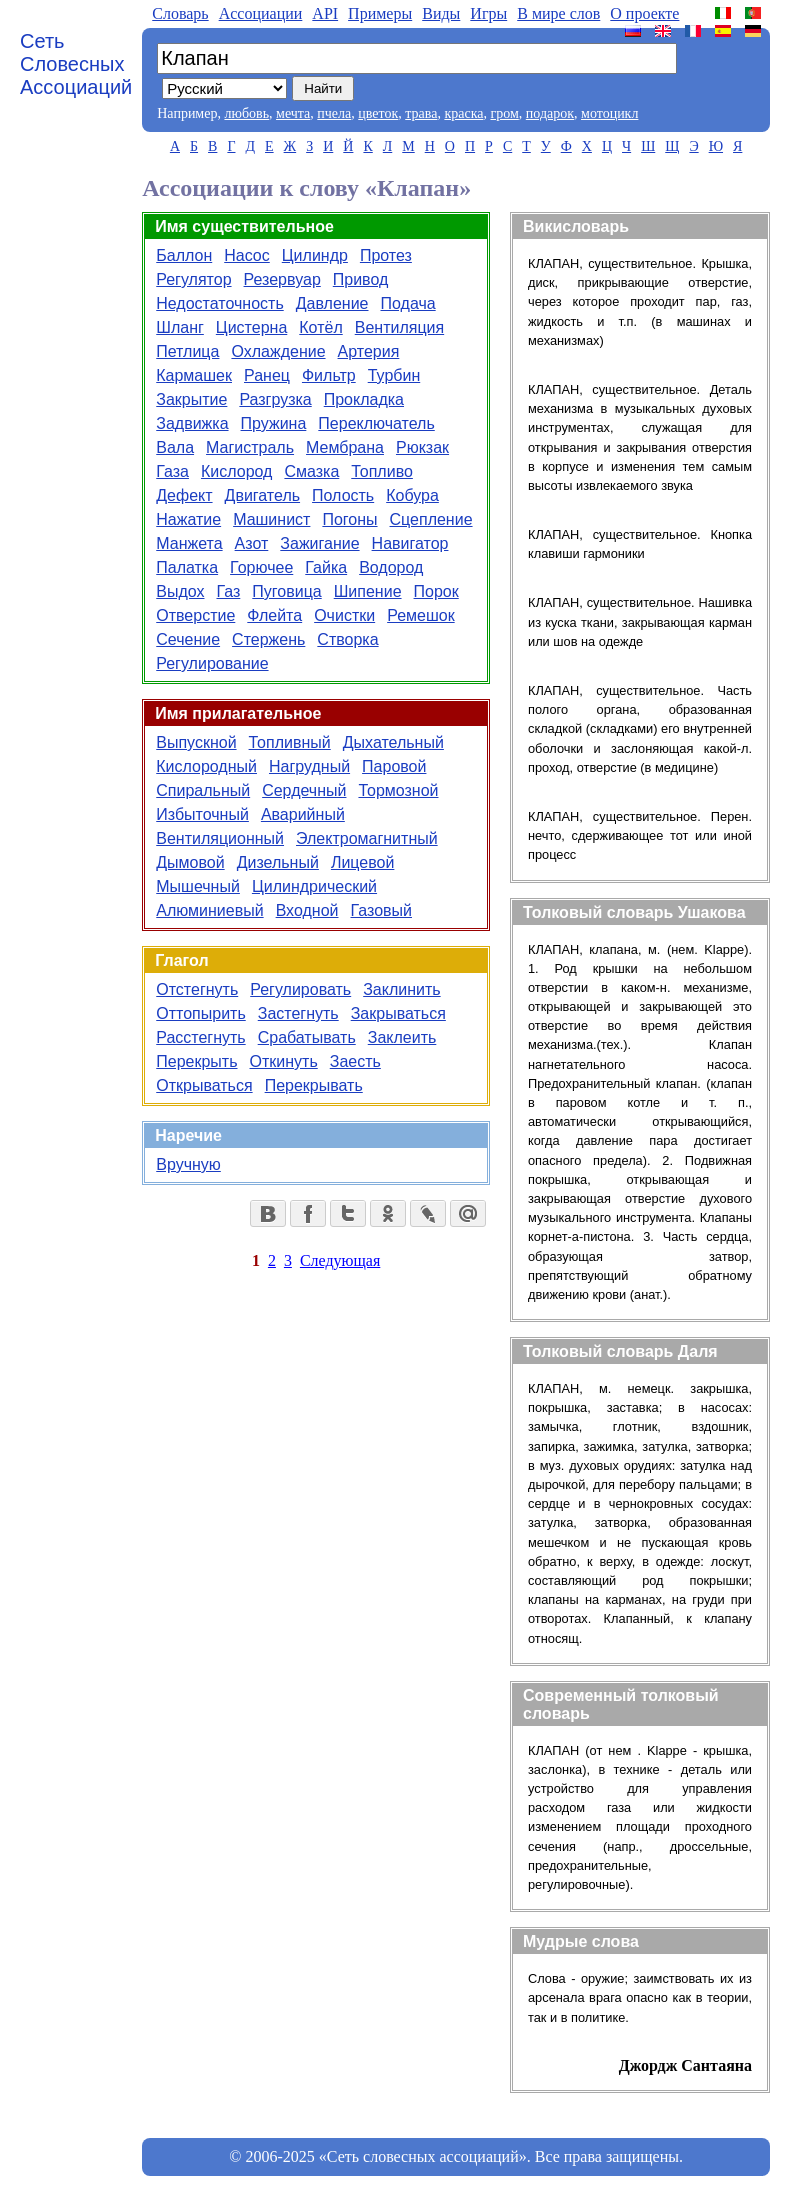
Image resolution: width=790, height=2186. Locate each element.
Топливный (290, 742)
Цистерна (251, 327)
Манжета (189, 543)
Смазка (311, 471)
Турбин (394, 375)
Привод (361, 279)
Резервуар (282, 279)
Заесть (355, 1061)
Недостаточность (219, 303)
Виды (441, 13)
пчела (334, 113)
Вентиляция (399, 327)
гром (504, 113)
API (325, 13)
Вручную (188, 1164)
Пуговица (286, 591)
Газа (172, 471)
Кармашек (194, 375)
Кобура (412, 495)
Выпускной (196, 742)
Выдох (180, 591)
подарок (550, 113)
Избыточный (202, 814)
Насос (247, 255)
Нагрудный (309, 766)
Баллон (184, 255)
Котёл (320, 327)
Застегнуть (298, 1013)
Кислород (236, 471)
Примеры (380, 13)
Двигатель (263, 495)
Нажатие (188, 519)
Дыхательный (393, 742)
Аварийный (303, 814)
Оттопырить (200, 1013)
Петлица (187, 351)
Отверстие (195, 615)
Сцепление (431, 519)
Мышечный (198, 886)
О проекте (644, 13)
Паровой (394, 766)
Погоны (349, 519)
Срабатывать (307, 1037)
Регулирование (212, 663)
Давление (332, 303)
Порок (436, 591)
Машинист (271, 519)
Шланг (180, 327)
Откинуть (284, 1061)
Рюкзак (422, 447)
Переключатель (376, 423)
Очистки (344, 615)
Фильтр (329, 375)
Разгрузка (275, 399)
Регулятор (193, 279)
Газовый (381, 910)
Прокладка (364, 399)
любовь (246, 113)
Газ (228, 591)
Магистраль (250, 447)
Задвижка (192, 423)
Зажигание (319, 543)
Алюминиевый (209, 910)
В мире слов (558, 13)
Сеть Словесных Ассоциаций (76, 64)
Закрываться (398, 1013)
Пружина (274, 423)
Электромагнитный (367, 838)
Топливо (382, 471)
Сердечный (304, 790)
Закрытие (191, 399)
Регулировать (300, 989)
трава (421, 113)
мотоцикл (609, 113)
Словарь (180, 13)
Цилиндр (315, 255)
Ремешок (421, 615)
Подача (408, 303)
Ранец (267, 375)
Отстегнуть (197, 989)
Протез (386, 255)
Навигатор (410, 543)
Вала (175, 447)
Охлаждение (278, 351)
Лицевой (362, 862)
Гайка (326, 567)
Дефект (184, 495)
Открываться (204, 1085)
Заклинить (401, 989)
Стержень (268, 639)
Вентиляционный (220, 838)
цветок (378, 113)
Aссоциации (261, 13)
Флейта (274, 615)
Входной (307, 910)
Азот (252, 543)
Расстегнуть (200, 1037)
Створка (347, 639)
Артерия (369, 351)
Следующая (340, 1260)
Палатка (187, 567)
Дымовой (190, 862)
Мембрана (345, 447)
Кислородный (206, 766)
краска (463, 113)
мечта (293, 113)
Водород (391, 567)
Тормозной (398, 790)
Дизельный (278, 862)
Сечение (188, 639)
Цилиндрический (314, 886)
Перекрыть (196, 1061)
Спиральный (203, 790)
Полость (343, 495)
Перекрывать (314, 1085)
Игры (488, 13)
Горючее (261, 567)
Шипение (368, 591)
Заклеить (402, 1037)
